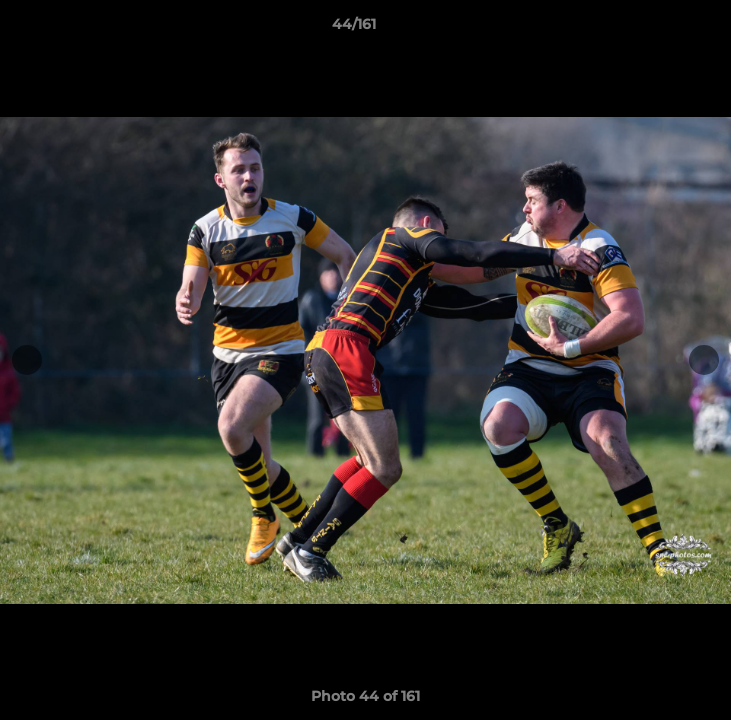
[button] (659, 29)
